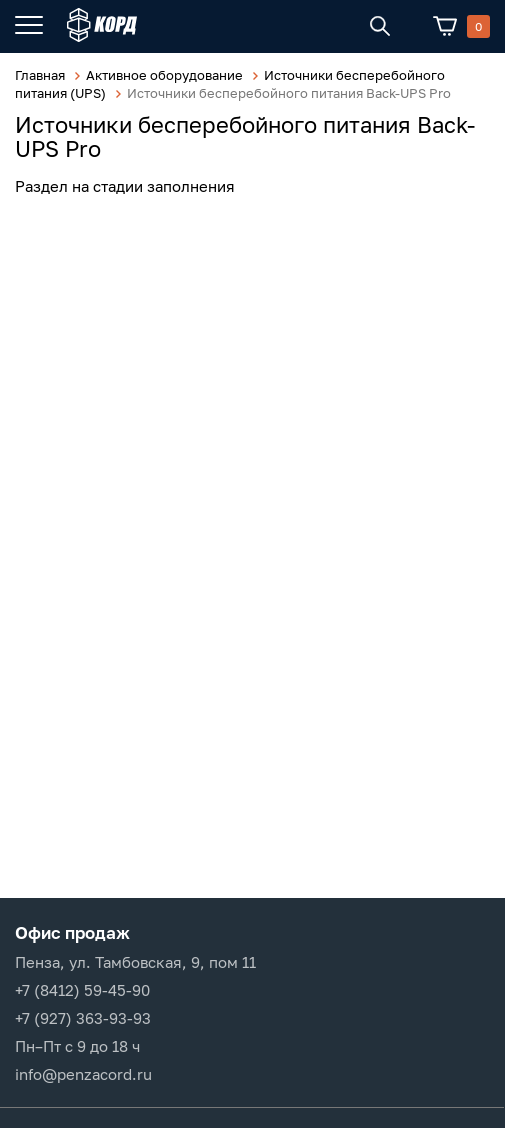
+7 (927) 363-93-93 (83, 1018)
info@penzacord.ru (83, 1074)
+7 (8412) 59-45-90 (82, 990)
